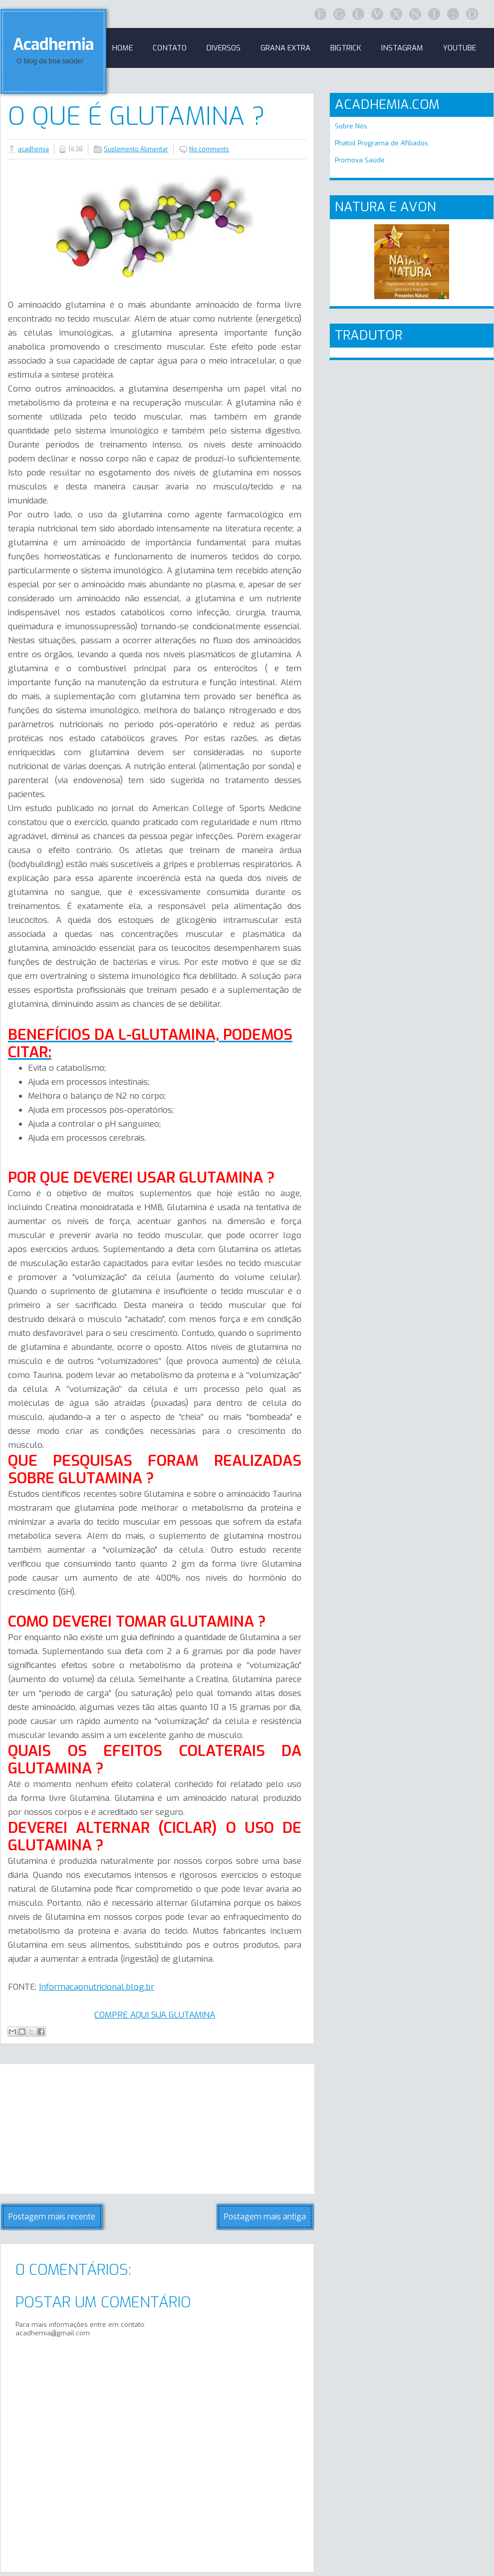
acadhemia (33, 149)
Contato (170, 48)
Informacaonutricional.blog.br (96, 1987)
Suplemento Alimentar (136, 149)
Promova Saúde (360, 160)
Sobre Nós (351, 126)
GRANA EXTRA (285, 48)
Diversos (224, 48)
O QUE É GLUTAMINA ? (136, 116)
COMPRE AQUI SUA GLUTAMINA (154, 2015)
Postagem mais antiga (265, 2216)
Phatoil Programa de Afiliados (381, 143)
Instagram (402, 48)
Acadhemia (53, 44)
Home (122, 48)
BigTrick (345, 48)
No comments (209, 149)
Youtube (459, 48)
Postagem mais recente (51, 2216)
